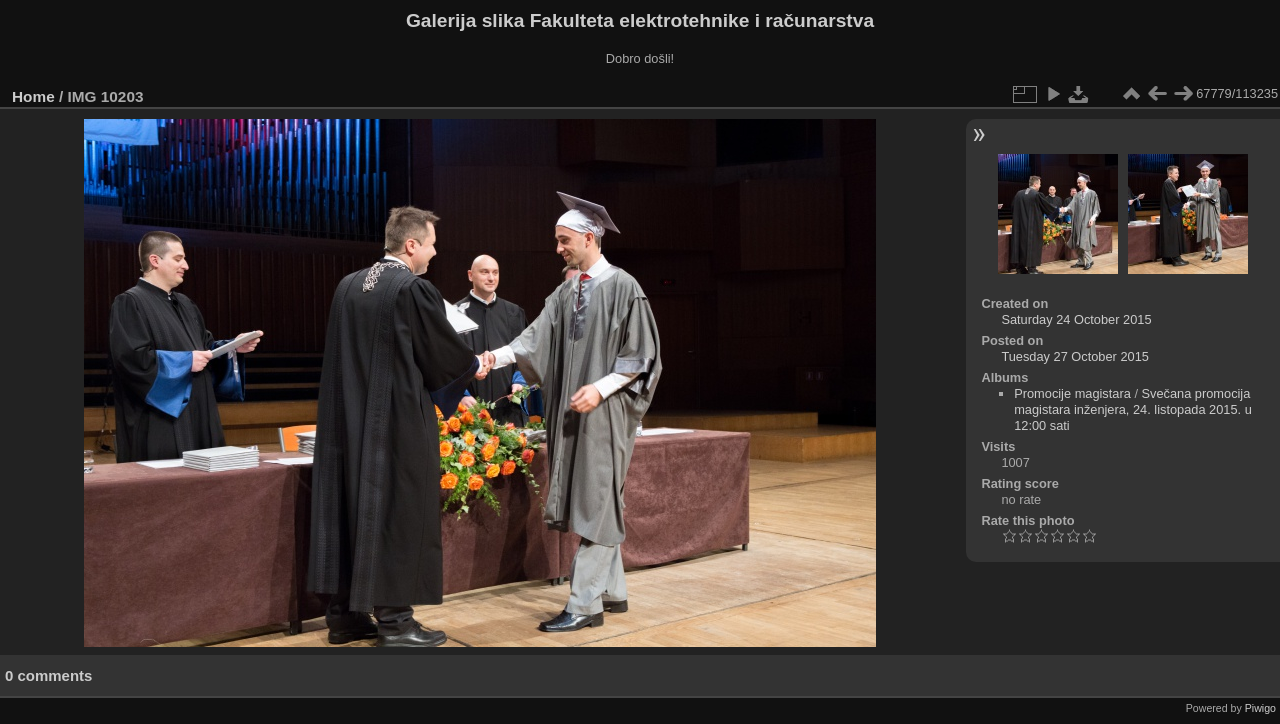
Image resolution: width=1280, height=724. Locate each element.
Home (33, 96)
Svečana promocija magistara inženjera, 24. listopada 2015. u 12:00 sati (1133, 409)
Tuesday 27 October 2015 (1075, 356)
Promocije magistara (1072, 393)
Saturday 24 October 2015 (1076, 319)
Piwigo (1260, 708)
